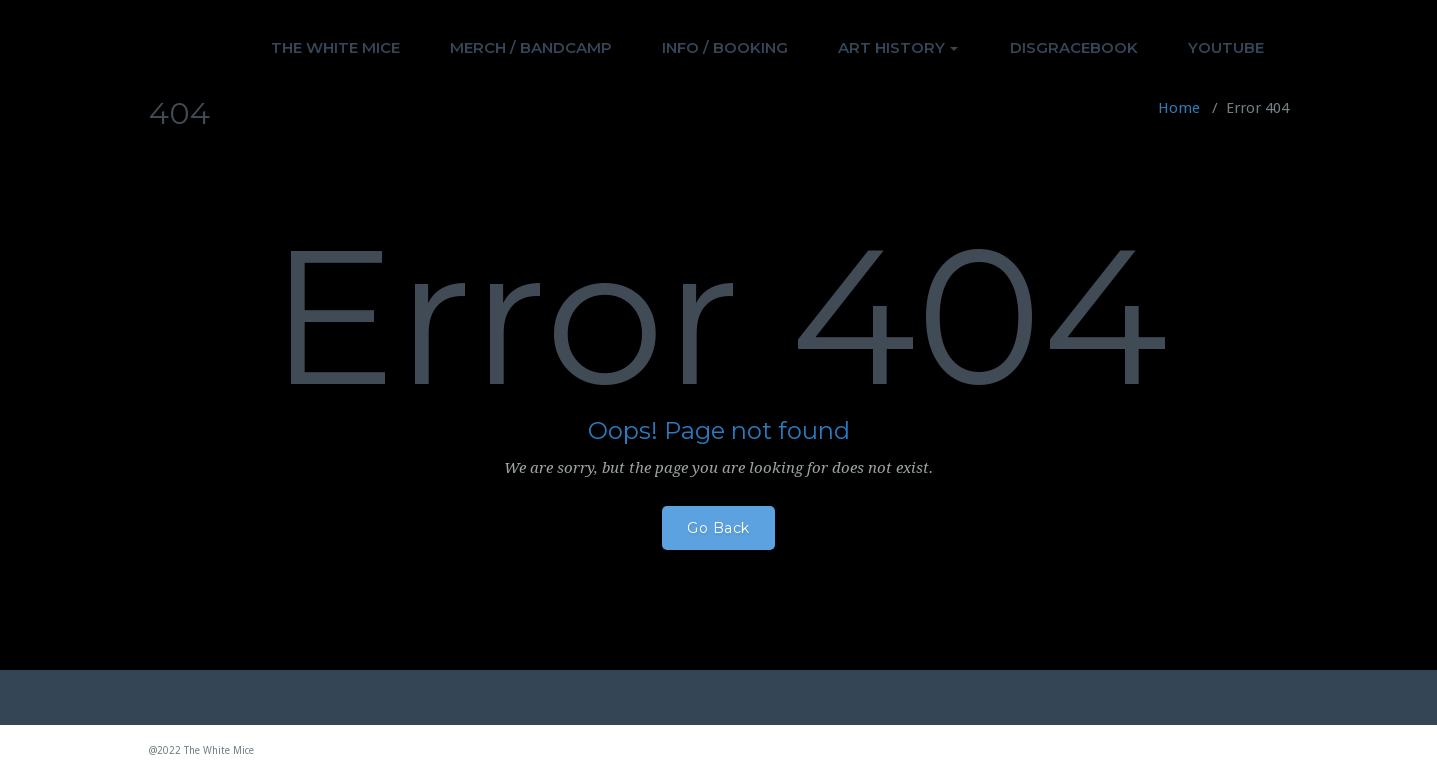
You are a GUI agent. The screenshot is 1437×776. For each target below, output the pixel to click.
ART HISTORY (898, 47)
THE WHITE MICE (335, 47)
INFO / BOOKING (725, 47)
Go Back (718, 528)
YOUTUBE (1226, 47)
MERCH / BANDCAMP (531, 47)
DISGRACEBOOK (1074, 47)
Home (1179, 108)
